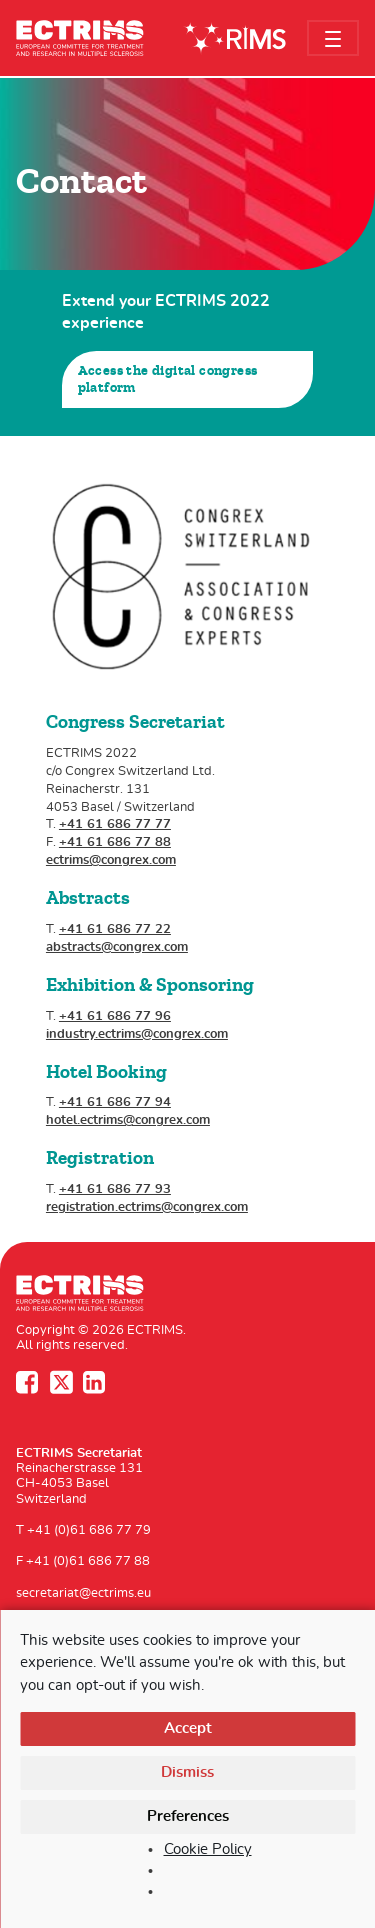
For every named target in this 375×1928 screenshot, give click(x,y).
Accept (188, 1728)
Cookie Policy (208, 1849)
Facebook (29, 1382)
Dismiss (187, 1772)
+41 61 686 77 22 (115, 929)
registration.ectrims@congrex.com (147, 1207)
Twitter (63, 1382)
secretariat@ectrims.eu (83, 1593)
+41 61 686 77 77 (115, 824)
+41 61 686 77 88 (115, 842)
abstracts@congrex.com (117, 947)
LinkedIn (96, 1382)
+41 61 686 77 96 (115, 1016)
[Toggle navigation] (333, 38)
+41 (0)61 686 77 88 (88, 1561)
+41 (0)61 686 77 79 (89, 1530)
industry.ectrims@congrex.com (137, 1034)
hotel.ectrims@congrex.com (128, 1120)
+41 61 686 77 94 (115, 1102)
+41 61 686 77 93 (115, 1189)
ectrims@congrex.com (111, 860)
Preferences (188, 1816)
